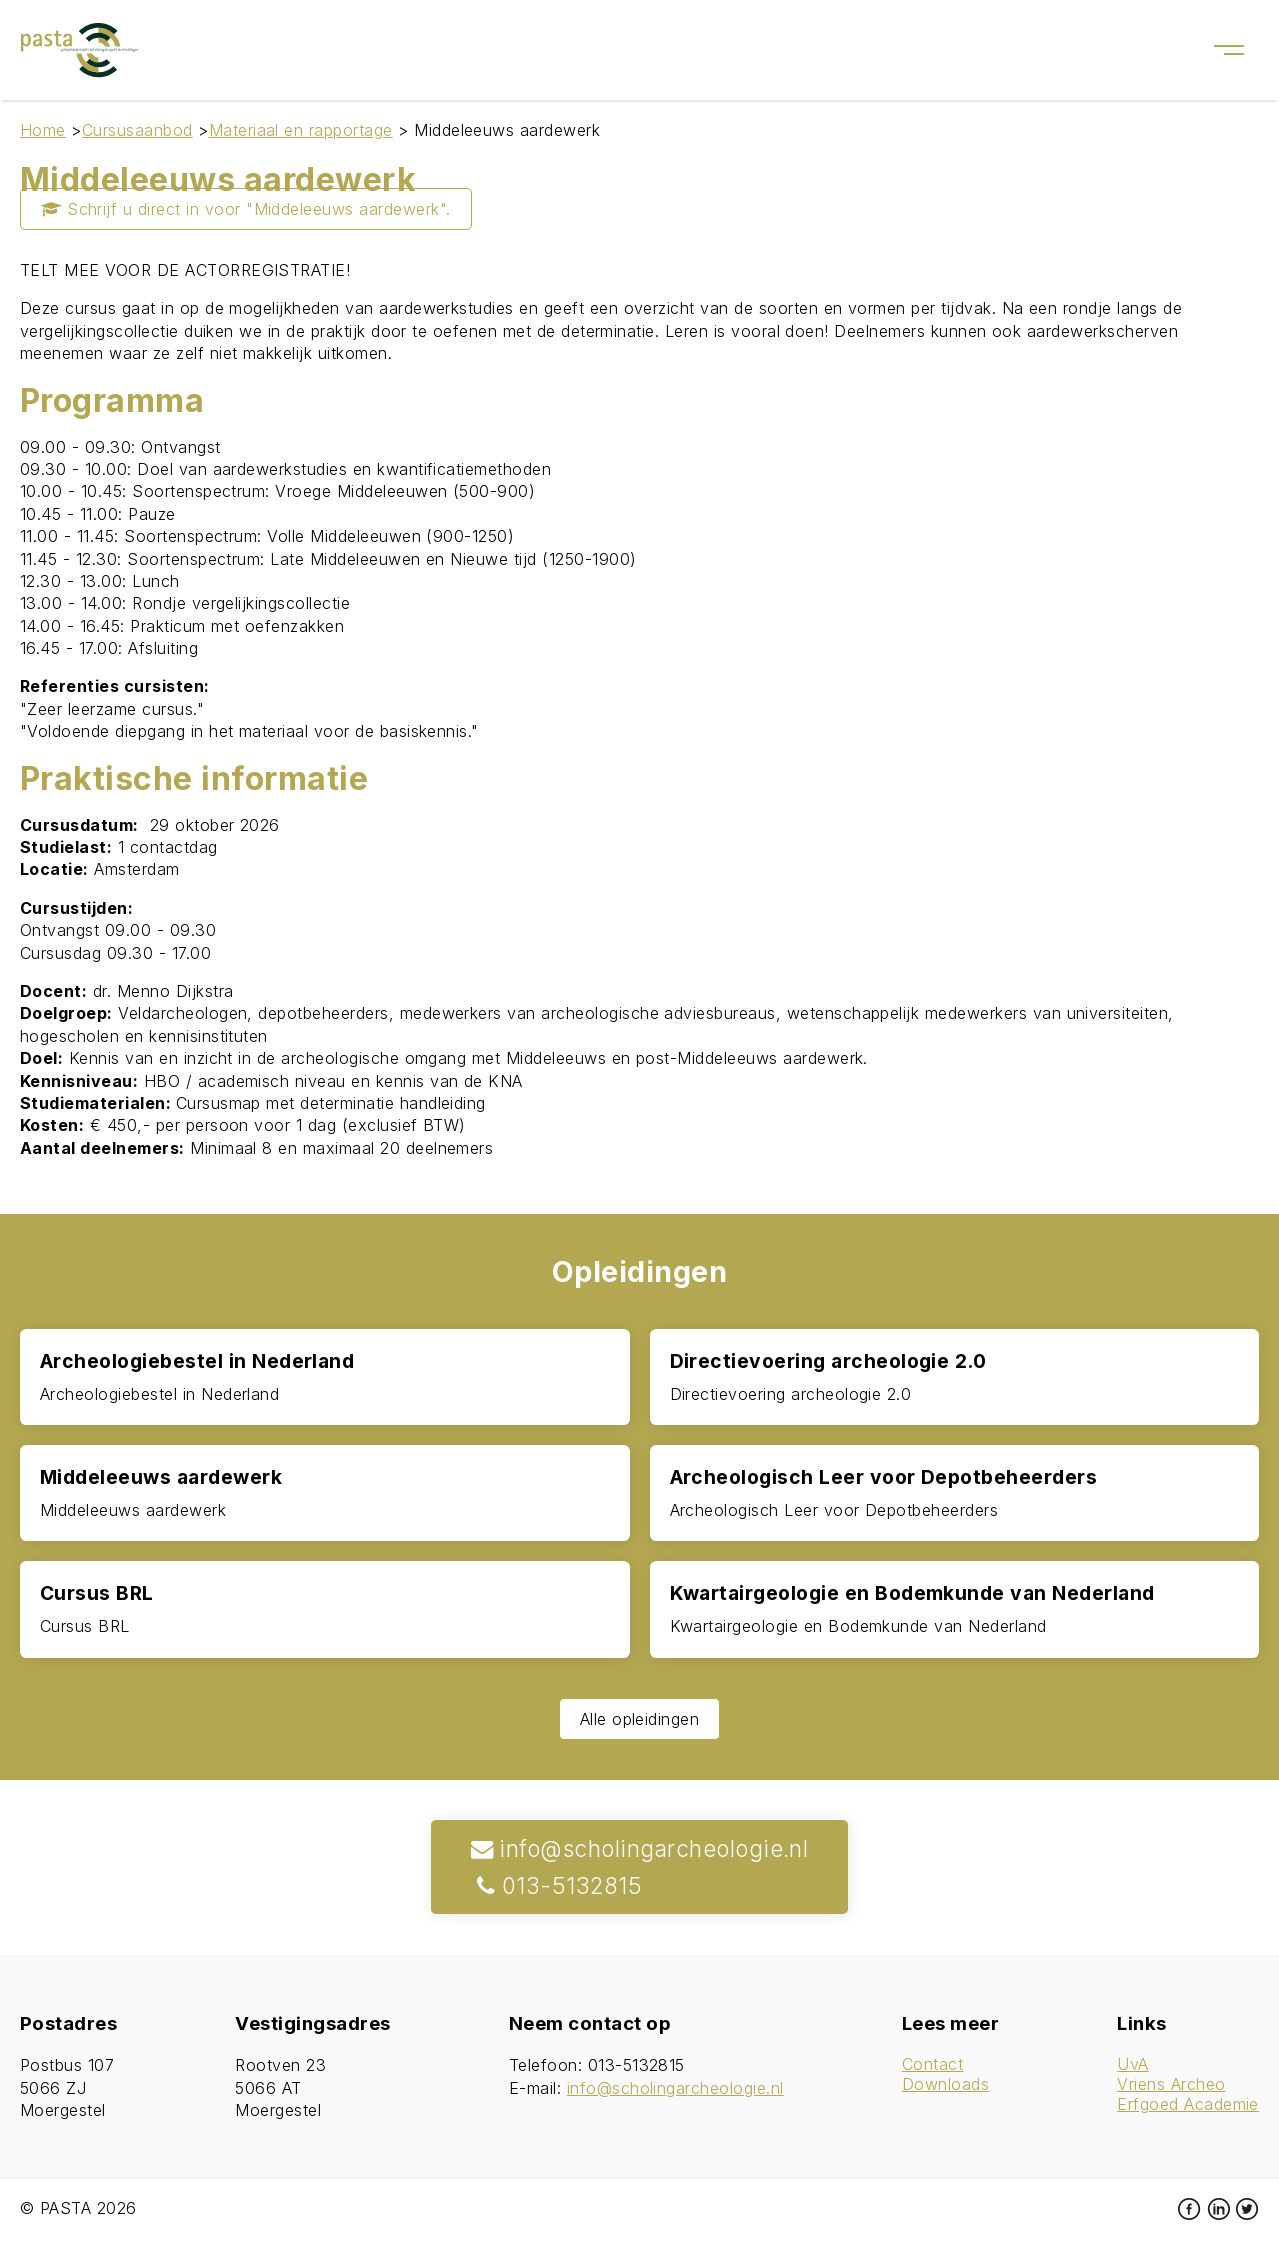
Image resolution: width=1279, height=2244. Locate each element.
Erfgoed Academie (1188, 2104)
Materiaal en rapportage (301, 130)
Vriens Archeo (1171, 2084)
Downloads (945, 2084)
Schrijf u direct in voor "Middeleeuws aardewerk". (246, 209)
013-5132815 (557, 1885)
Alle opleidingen (640, 1719)
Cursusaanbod (137, 130)
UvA (1132, 2064)
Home (43, 130)
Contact (932, 2064)
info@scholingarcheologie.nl (640, 1848)
